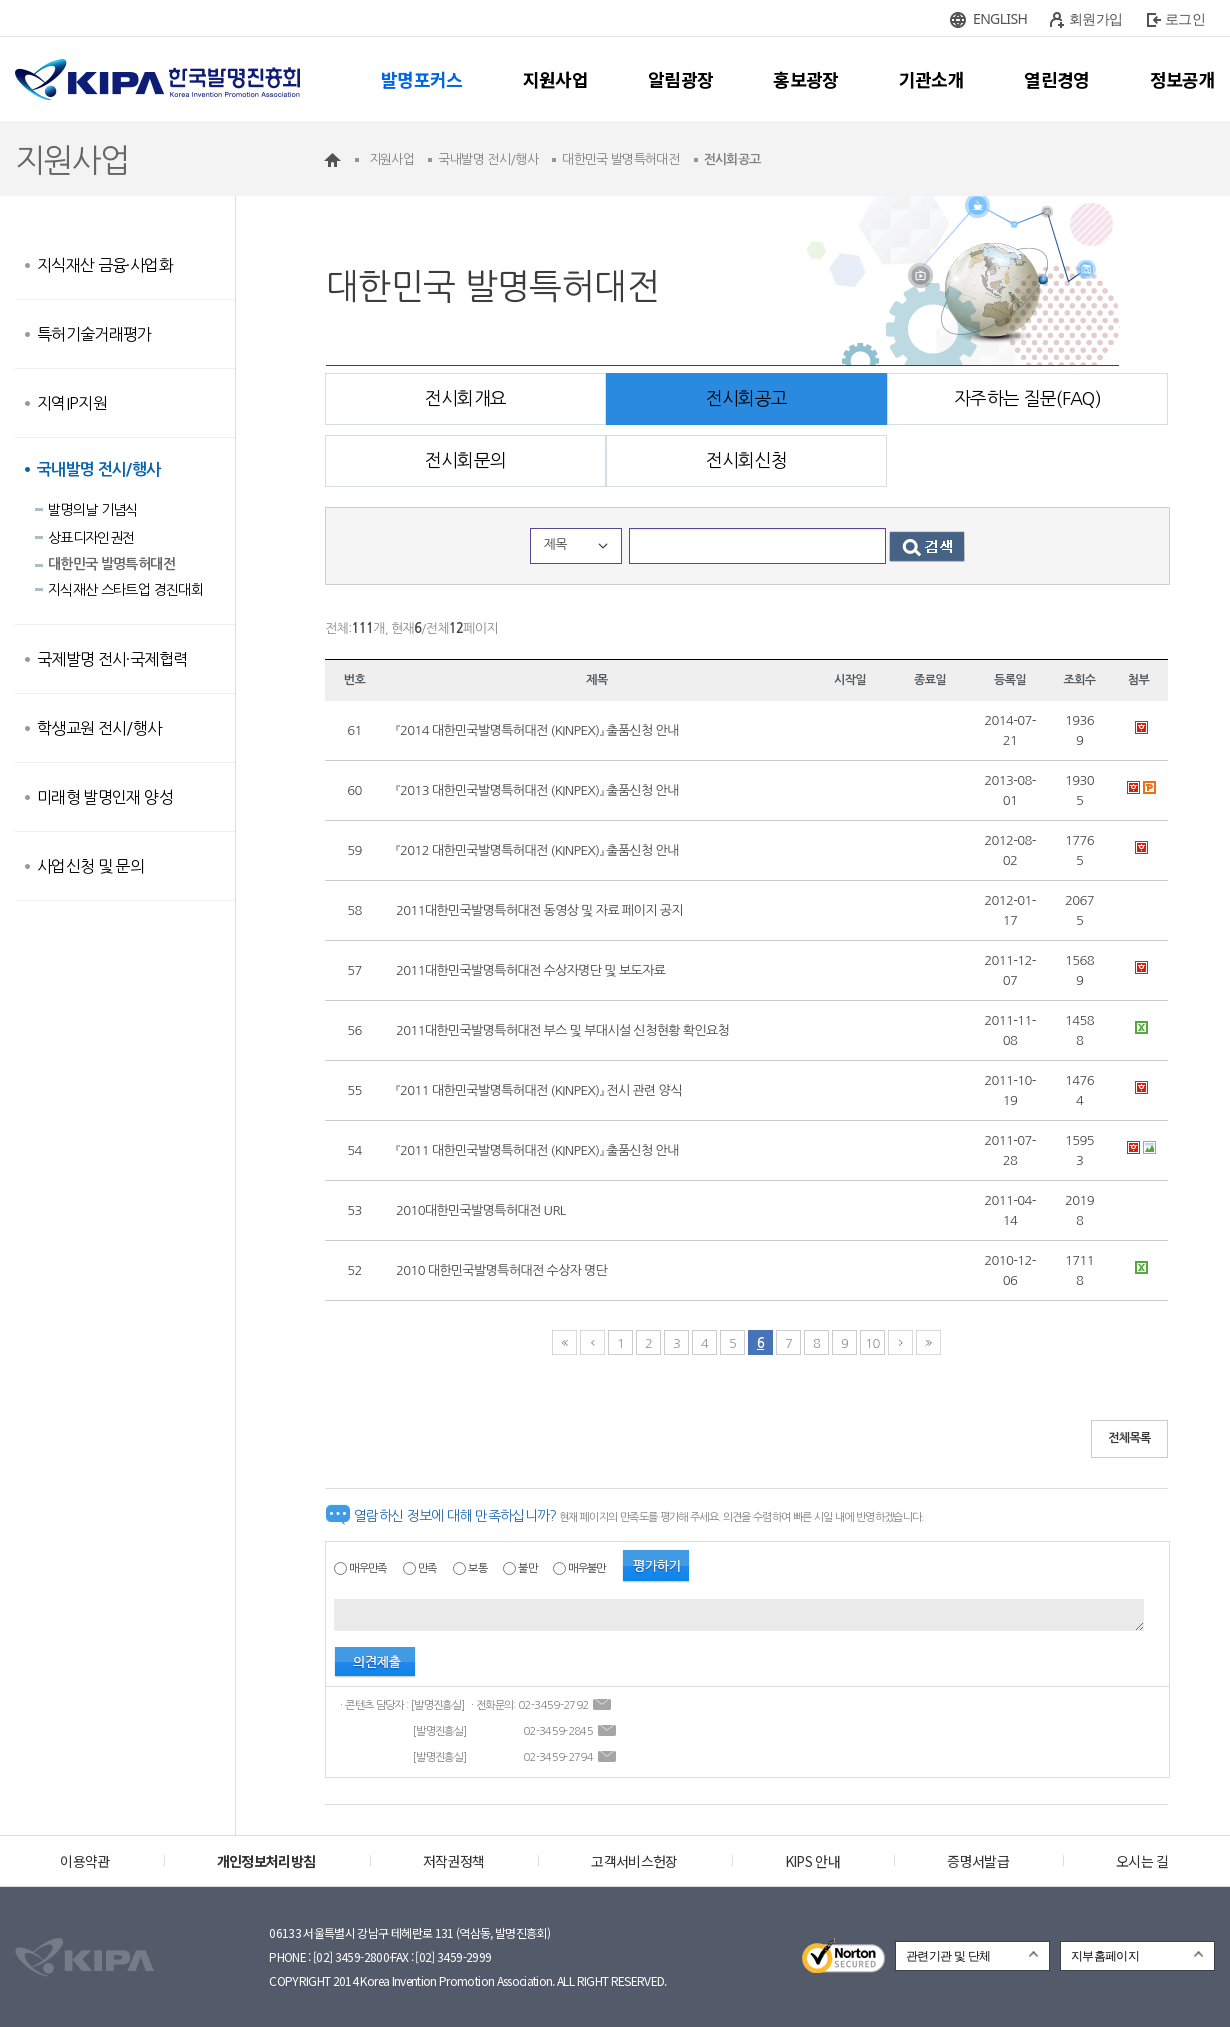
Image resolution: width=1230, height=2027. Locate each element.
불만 (527, 1568)
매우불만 (586, 1568)
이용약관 (84, 1861)
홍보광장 (805, 79)
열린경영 (1056, 79)
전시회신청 (747, 461)
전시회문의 (466, 461)
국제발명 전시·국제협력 (112, 659)
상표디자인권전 (91, 538)
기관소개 (931, 79)
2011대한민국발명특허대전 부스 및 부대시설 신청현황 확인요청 (562, 1030)
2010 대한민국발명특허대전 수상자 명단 (501, 1270)
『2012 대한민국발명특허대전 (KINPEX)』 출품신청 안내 (537, 850)
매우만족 (367, 1568)
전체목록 (1129, 1438)
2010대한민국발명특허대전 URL (480, 1210)
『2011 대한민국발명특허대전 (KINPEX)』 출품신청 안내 (537, 1150)
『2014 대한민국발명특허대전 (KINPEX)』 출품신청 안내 (537, 730)
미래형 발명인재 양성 (105, 797)
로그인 (1185, 18)
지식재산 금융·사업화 (105, 265)
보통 (477, 1568)
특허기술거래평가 (94, 334)
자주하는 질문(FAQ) (1027, 399)
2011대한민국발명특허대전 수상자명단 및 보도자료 (530, 970)
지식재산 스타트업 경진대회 (125, 590)
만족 (427, 1568)
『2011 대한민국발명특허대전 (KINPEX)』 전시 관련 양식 (539, 1090)
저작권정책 (454, 1861)
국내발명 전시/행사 (99, 469)
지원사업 (555, 79)
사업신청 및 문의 (90, 866)
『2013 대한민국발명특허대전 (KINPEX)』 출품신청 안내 (537, 790)
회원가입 (1095, 18)
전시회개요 (466, 399)
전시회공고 (747, 399)
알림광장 (680, 79)
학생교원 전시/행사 (99, 728)
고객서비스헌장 (634, 1861)
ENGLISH (1000, 18)
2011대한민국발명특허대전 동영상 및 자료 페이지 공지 (539, 910)
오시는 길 (1142, 1861)
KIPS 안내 (812, 1861)
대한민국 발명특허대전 (111, 564)
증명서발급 (978, 1861)
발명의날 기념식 (93, 510)
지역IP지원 (72, 403)
